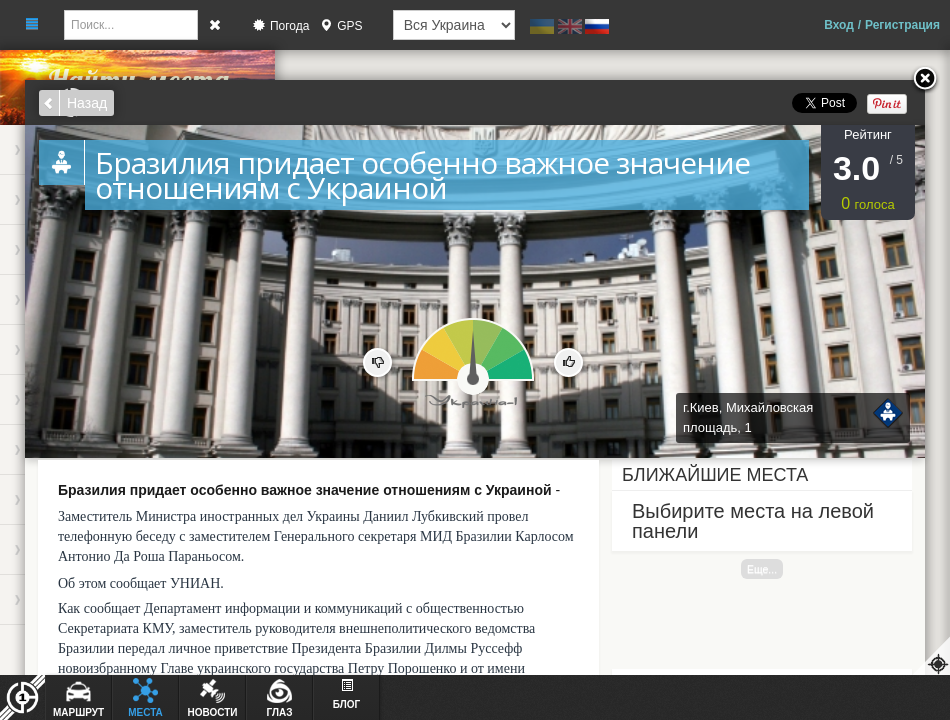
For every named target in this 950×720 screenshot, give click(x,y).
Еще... (762, 569)
